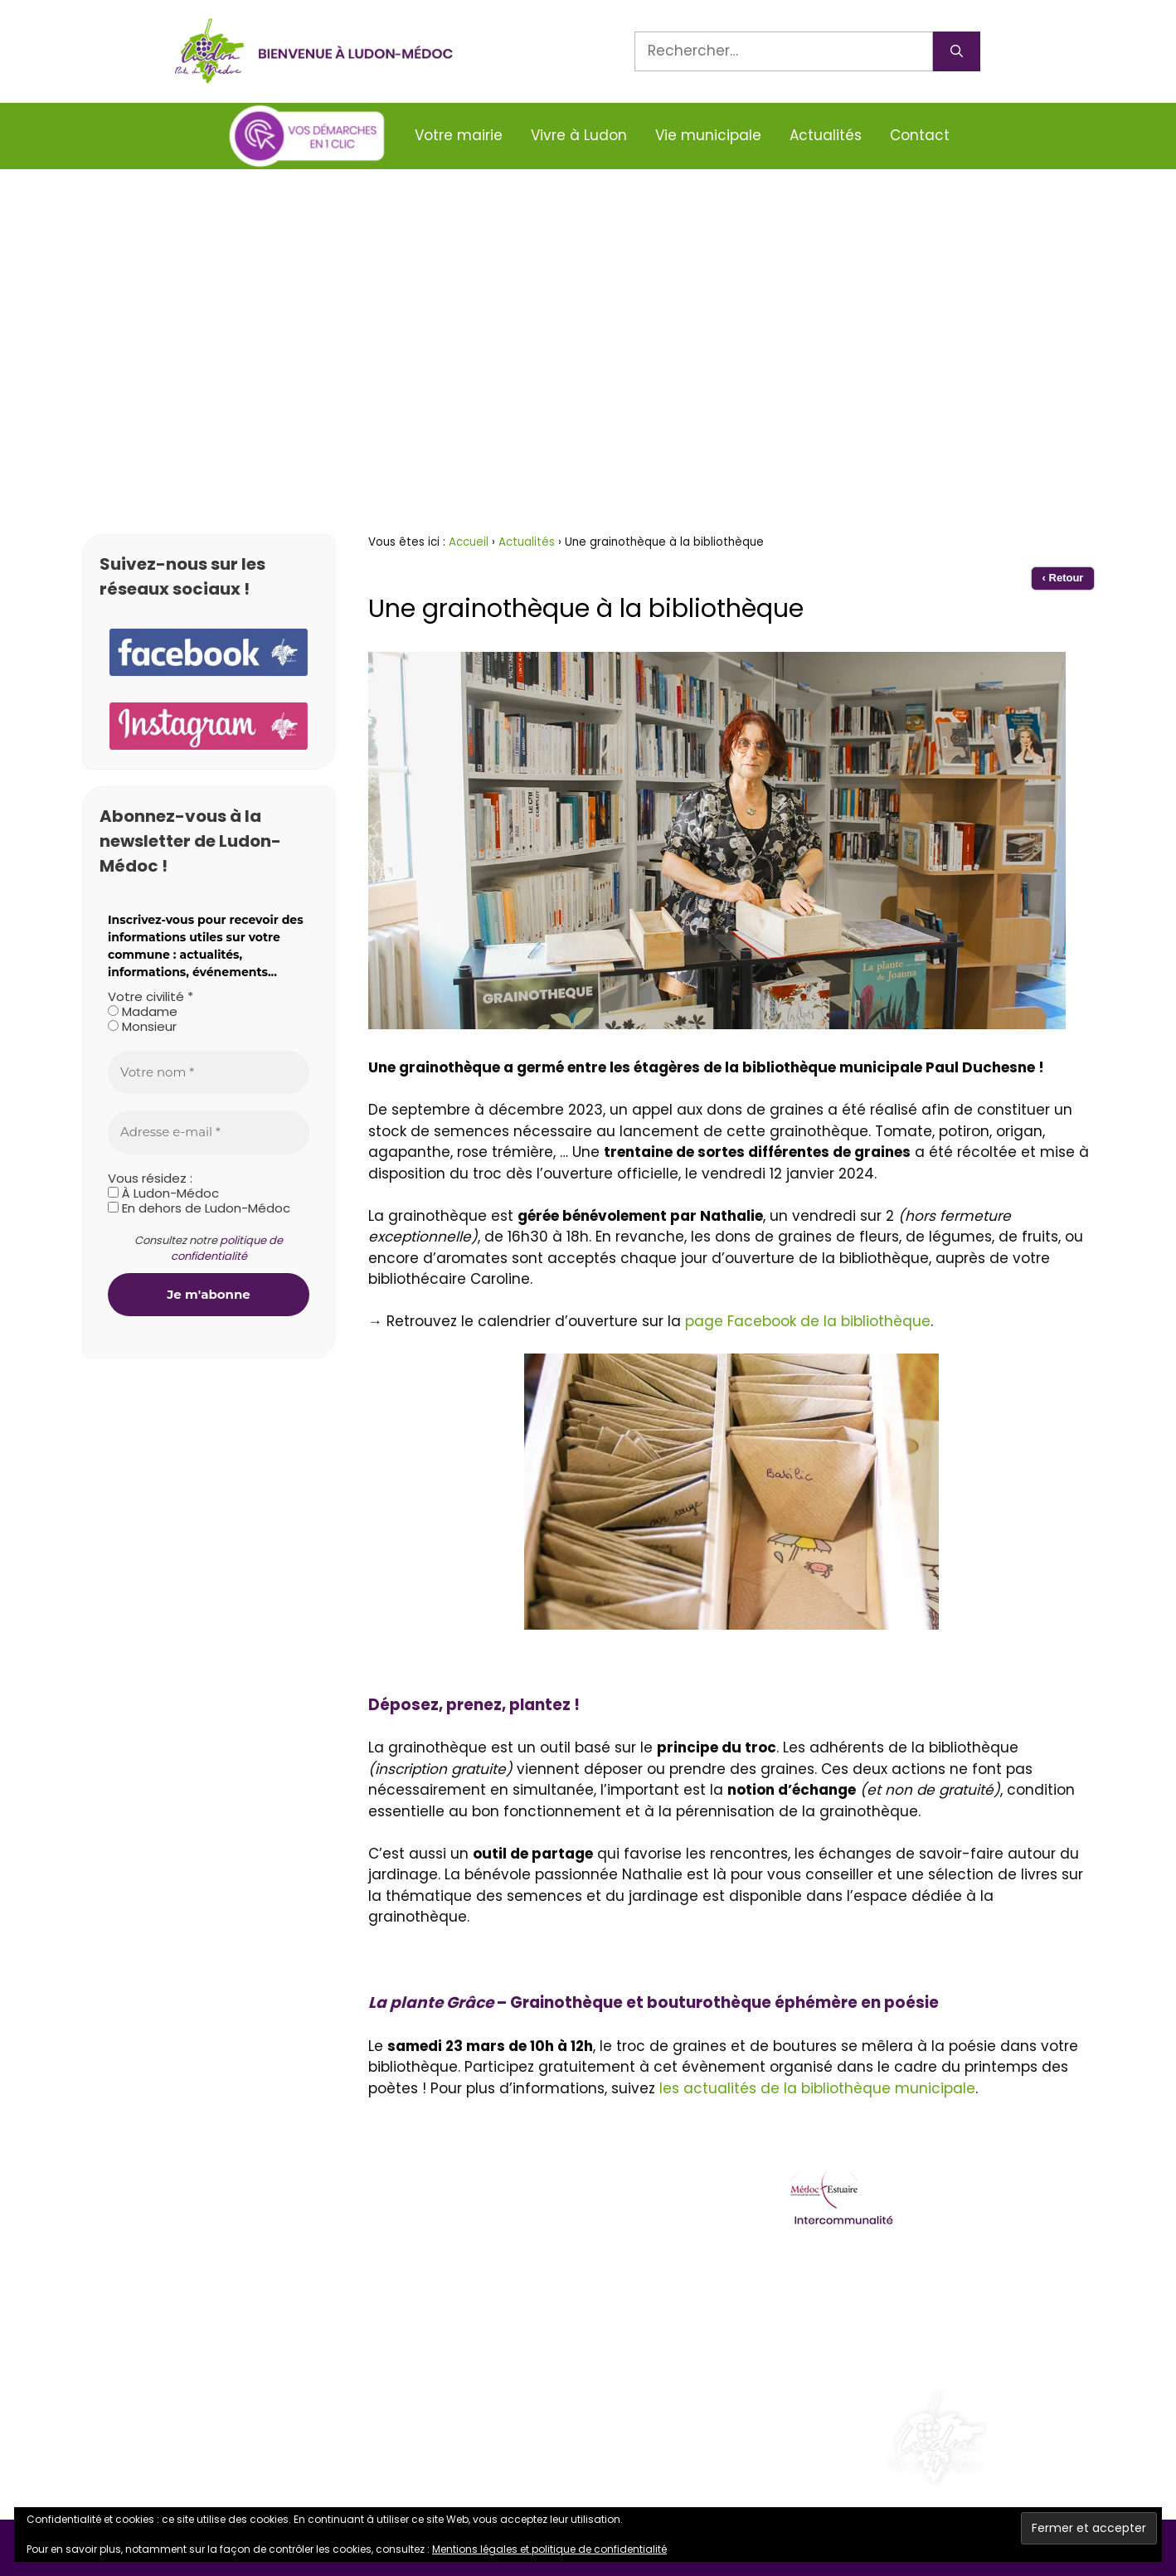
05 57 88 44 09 (163, 2234)
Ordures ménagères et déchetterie (906, 2279)
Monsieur (142, 1026)
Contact (920, 135)
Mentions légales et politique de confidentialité (549, 2549)
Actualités (826, 135)
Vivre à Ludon (579, 135)
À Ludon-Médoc (163, 1193)
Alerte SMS (147, 2326)
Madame (142, 1011)
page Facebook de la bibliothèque (808, 1321)
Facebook (144, 2373)
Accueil (468, 542)
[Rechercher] (956, 51)
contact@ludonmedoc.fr (199, 2281)
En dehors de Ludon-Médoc (199, 1208)
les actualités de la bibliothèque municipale (817, 2088)
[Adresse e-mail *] (208, 1132)
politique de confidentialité (227, 1248)
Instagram (148, 2418)
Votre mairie (459, 135)
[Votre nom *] (208, 1073)
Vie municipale (708, 135)
